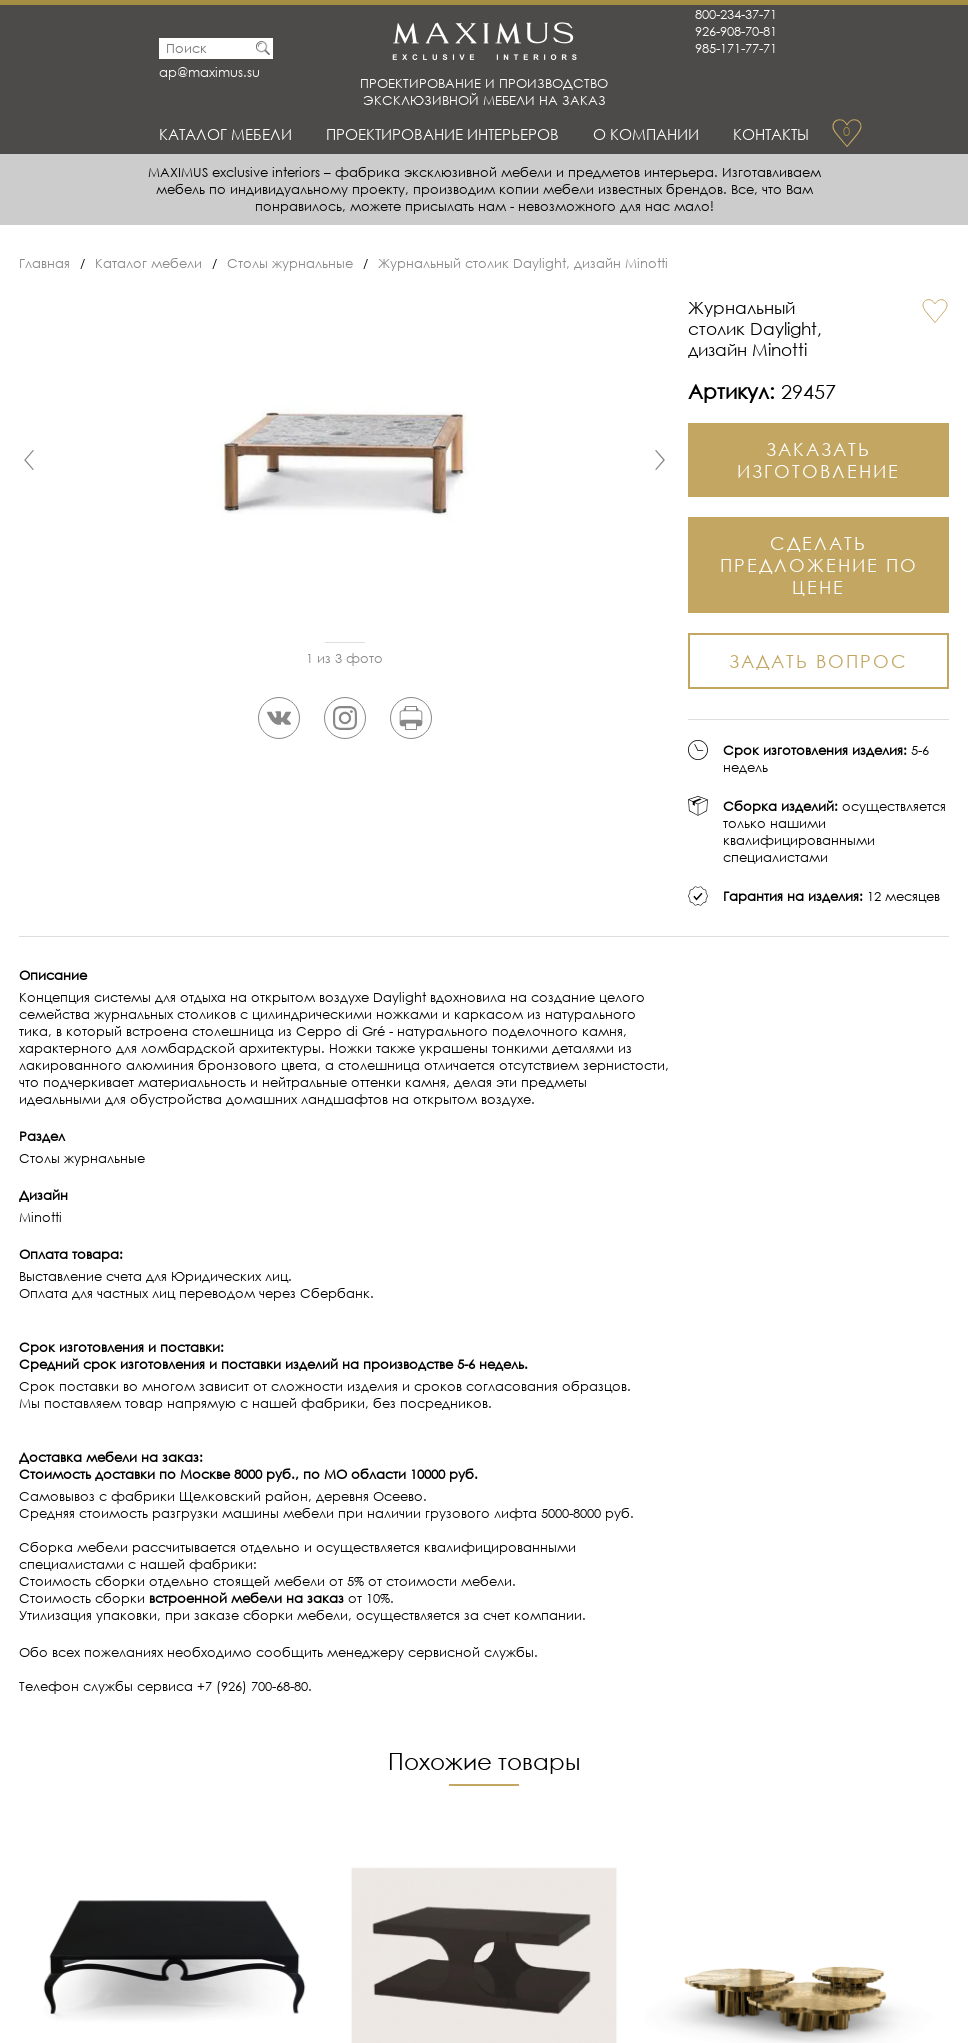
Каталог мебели (225, 134)
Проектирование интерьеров (442, 134)
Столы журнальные (290, 263)
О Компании (646, 134)
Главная (44, 263)
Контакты (771, 134)
